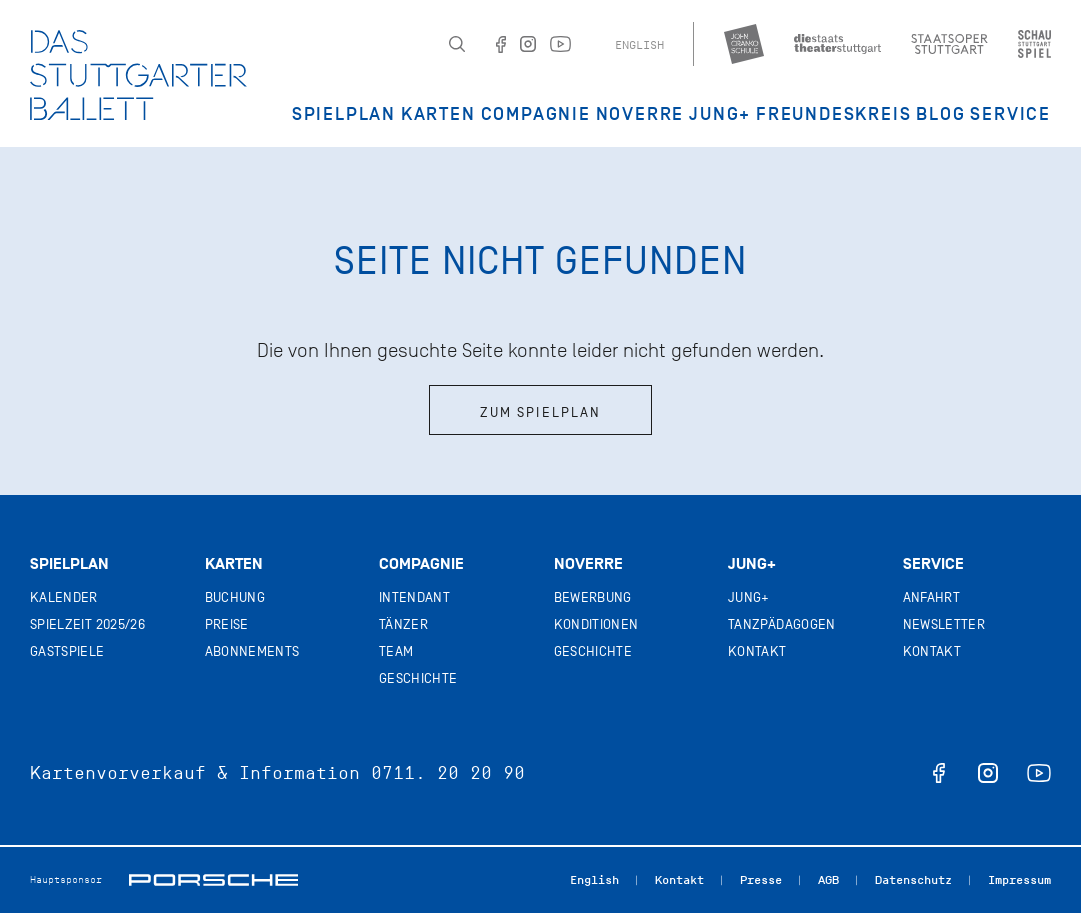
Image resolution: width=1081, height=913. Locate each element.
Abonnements (252, 651)
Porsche (213, 880)
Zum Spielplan (540, 412)
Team (396, 651)
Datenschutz (913, 880)
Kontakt (757, 651)
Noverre (640, 114)
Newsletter (944, 624)
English (639, 45)
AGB (828, 880)
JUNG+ (720, 114)
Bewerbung (593, 597)
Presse (761, 880)
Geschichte (418, 678)
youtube (1039, 773)
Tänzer (403, 624)
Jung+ (752, 564)
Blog (940, 114)
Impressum (1019, 880)
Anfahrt (931, 597)
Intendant (414, 597)
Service (1010, 114)
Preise (227, 624)
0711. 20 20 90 (448, 773)
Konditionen (596, 624)
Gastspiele (67, 651)
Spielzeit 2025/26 (87, 624)
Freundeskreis (833, 114)
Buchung (235, 597)
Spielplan (344, 114)
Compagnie (536, 114)
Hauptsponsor (66, 879)
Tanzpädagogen (782, 624)
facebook (939, 773)
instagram (988, 773)
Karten (438, 114)
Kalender (64, 597)
